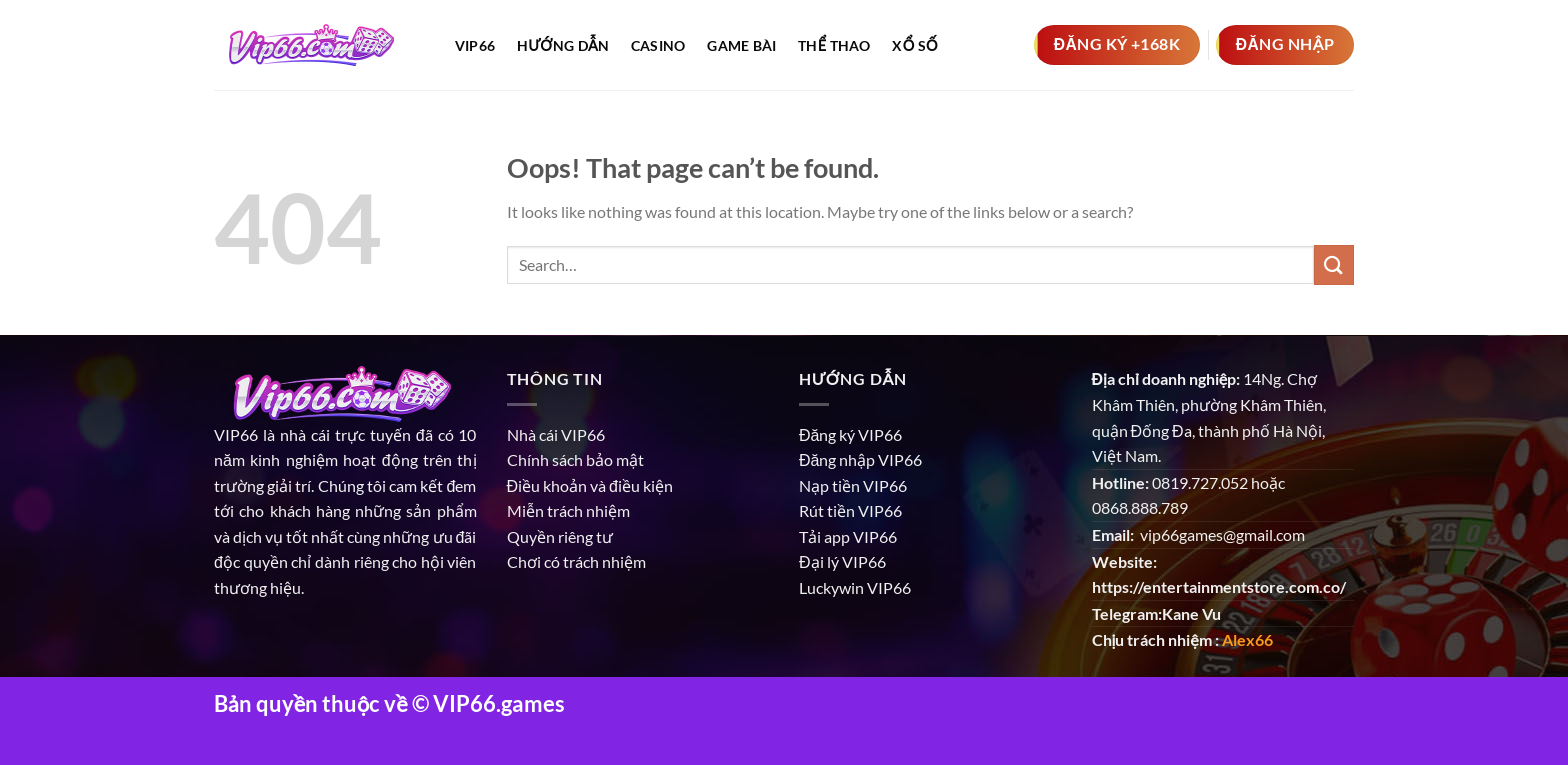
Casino (658, 45)
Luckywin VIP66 (855, 587)
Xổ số (914, 45)
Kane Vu (1191, 613)
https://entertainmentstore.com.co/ (1219, 586)
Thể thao (834, 45)
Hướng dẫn (563, 45)
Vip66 (475, 45)
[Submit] (1334, 264)
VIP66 (236, 434)
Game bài (741, 45)
